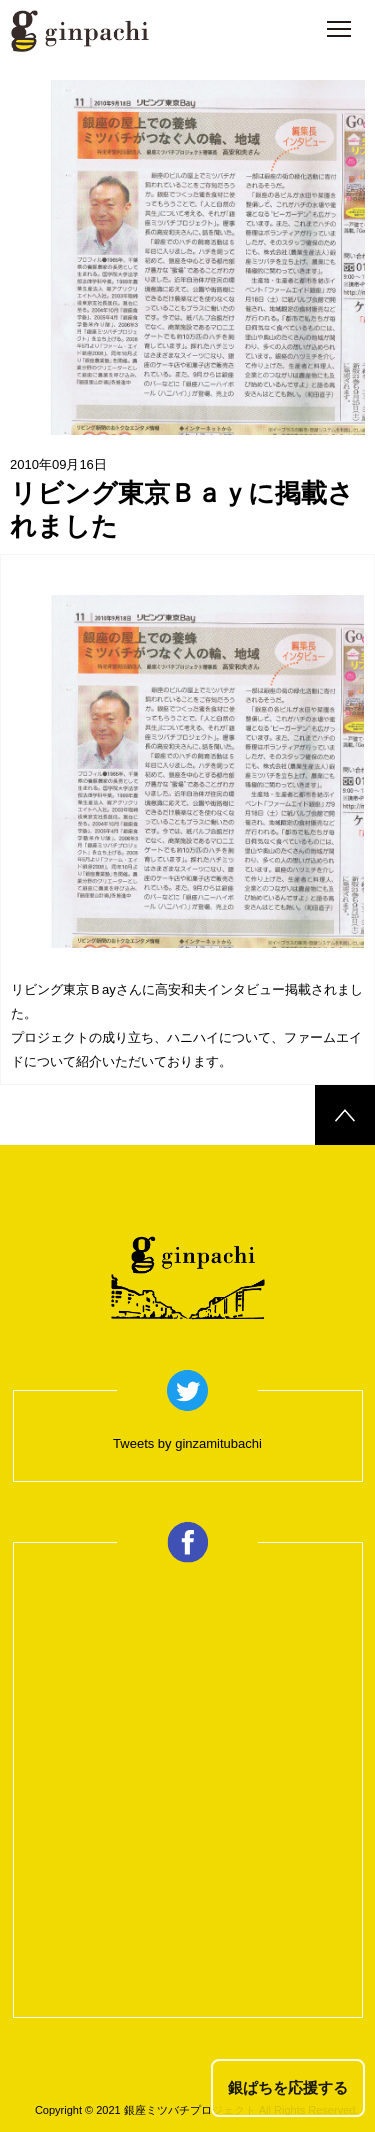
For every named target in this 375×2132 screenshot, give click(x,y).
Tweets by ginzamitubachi (187, 1443)
